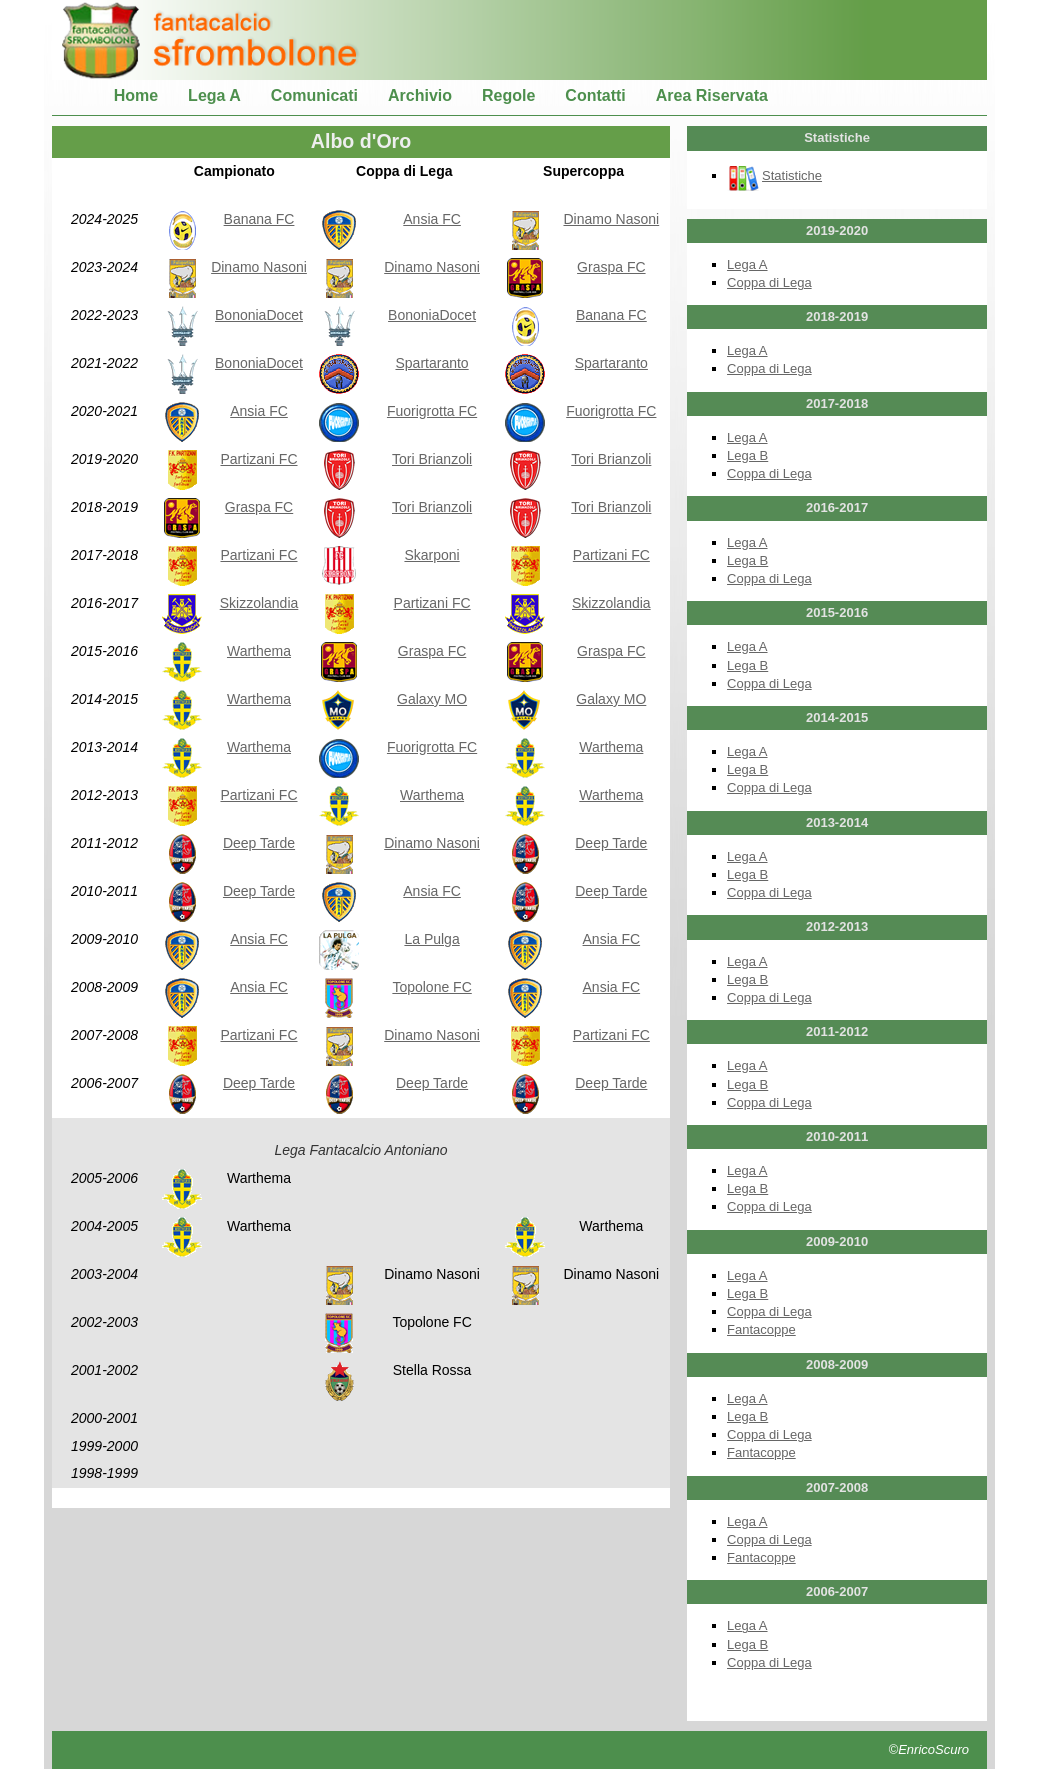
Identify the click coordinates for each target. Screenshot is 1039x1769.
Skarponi (431, 555)
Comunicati (314, 95)
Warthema (259, 651)
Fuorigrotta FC (432, 411)
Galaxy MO (432, 699)
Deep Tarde (259, 843)
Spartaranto (431, 363)
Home (136, 95)
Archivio (420, 95)
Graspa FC (611, 267)
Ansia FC (432, 219)
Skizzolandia (259, 603)
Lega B (747, 455)
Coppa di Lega (769, 282)
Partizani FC (258, 459)
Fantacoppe (761, 1329)
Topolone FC (431, 987)
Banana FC (259, 219)
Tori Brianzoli (432, 459)
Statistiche (774, 175)
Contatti (595, 95)
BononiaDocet (259, 315)
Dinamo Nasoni (611, 219)
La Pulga (431, 939)
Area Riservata (712, 95)
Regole (508, 95)
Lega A (214, 95)
